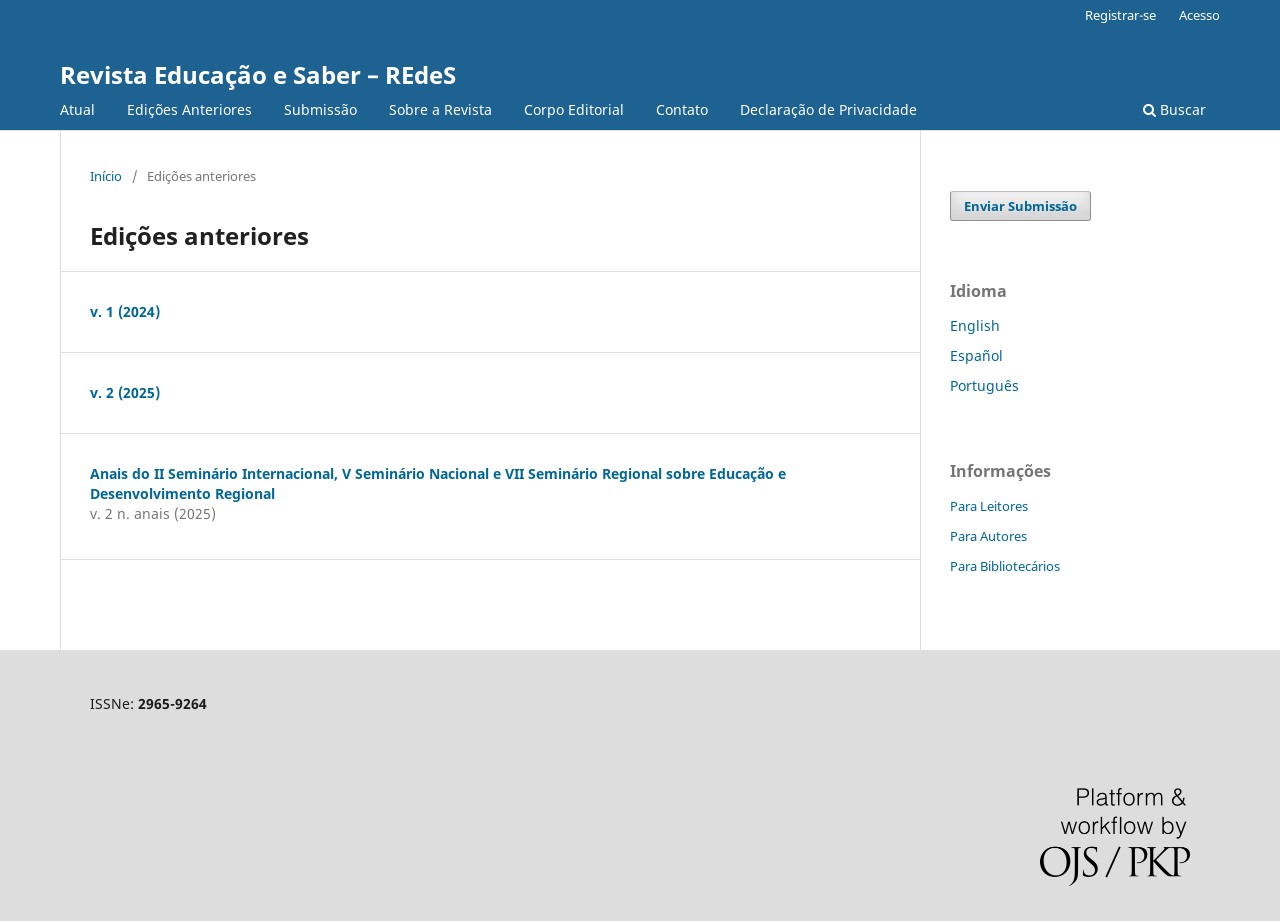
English (975, 325)
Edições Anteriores (189, 109)
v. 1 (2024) (125, 311)
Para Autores (988, 536)
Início (106, 176)
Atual (77, 109)
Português (984, 385)
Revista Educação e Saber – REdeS (258, 74)
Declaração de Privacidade (828, 109)
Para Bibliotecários (1005, 566)
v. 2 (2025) (125, 392)
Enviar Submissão (1020, 206)
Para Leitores (989, 506)
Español (976, 355)
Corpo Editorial (574, 109)
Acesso (1199, 15)
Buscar (1174, 109)
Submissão (320, 109)
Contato (682, 109)
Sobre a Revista (440, 109)
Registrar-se (1120, 15)
